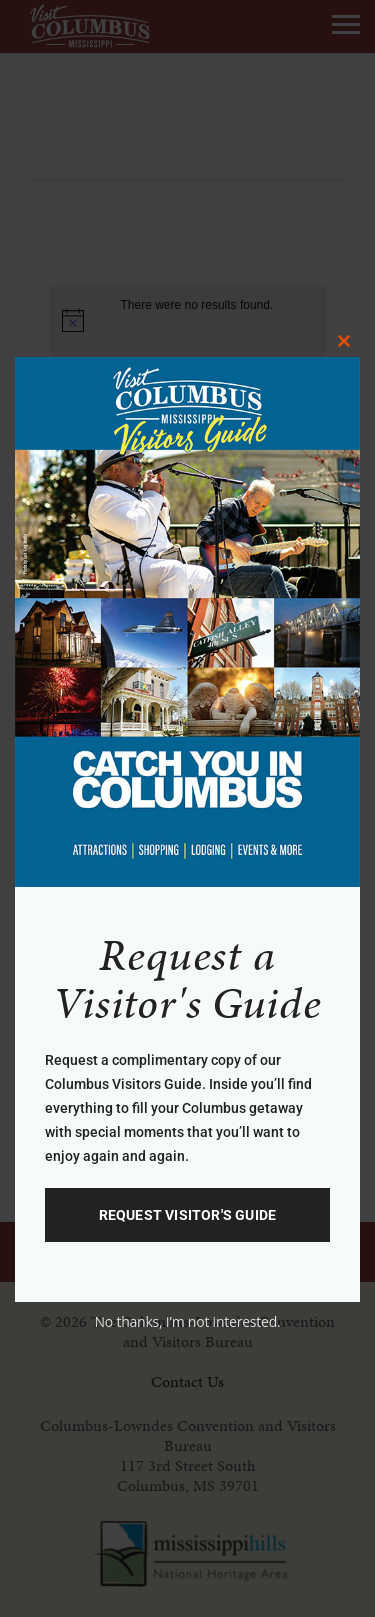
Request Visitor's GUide (188, 1215)
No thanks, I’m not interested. (187, 1321)
